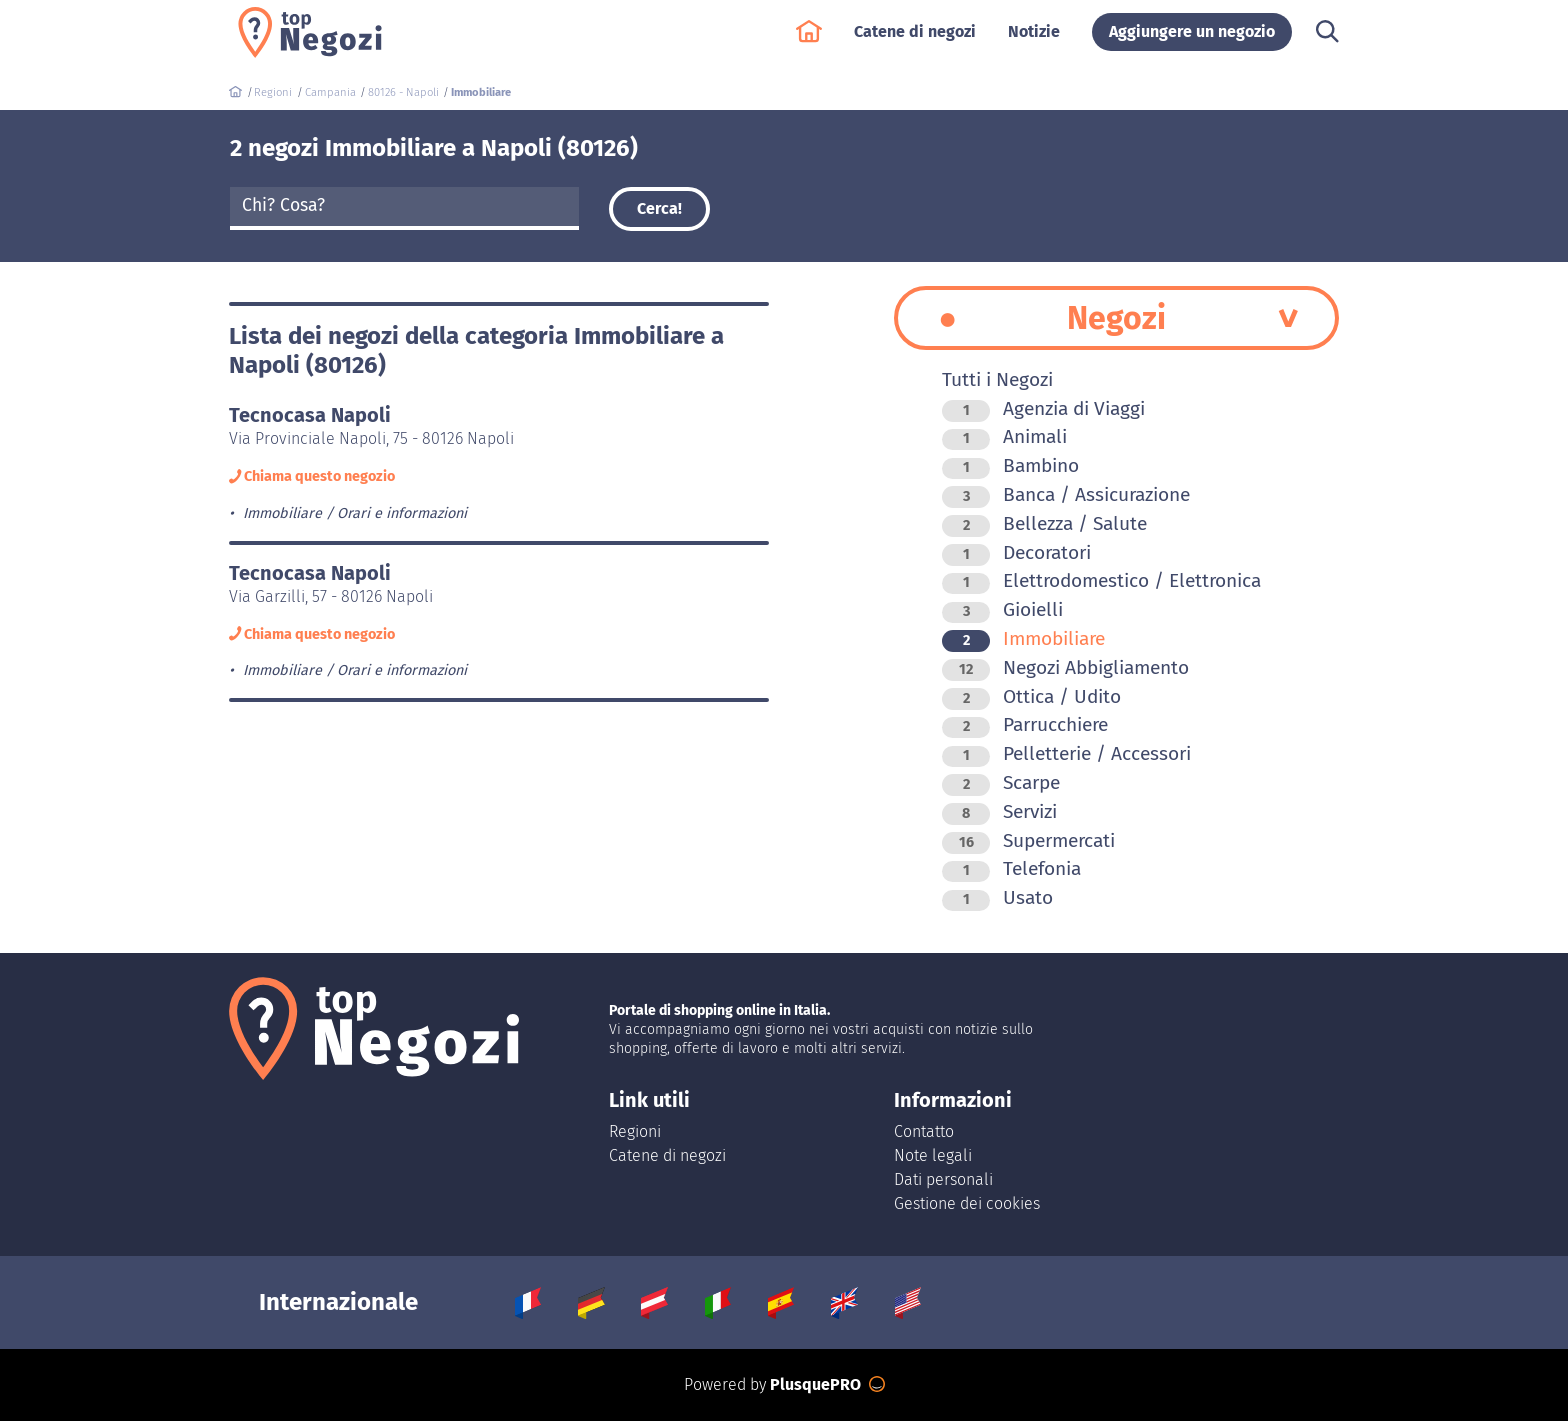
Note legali (933, 1155)
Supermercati (1028, 840)
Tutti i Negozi (997, 379)
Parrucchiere (1025, 724)
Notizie (1034, 41)
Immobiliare (1023, 638)
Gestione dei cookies (967, 1203)
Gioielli (1002, 609)
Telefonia (1011, 868)
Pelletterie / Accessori (1066, 753)
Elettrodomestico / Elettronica (1101, 580)
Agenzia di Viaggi (1043, 408)
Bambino (1010, 465)
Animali (1004, 436)
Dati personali (943, 1179)
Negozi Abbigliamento (1065, 667)
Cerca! (659, 208)
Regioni (635, 1131)
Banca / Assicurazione (1066, 494)
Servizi (999, 811)
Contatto (924, 1131)
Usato (997, 897)
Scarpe (1001, 782)
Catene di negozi (915, 41)
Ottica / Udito (1031, 696)
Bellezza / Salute (1044, 523)
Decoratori (1016, 552)
